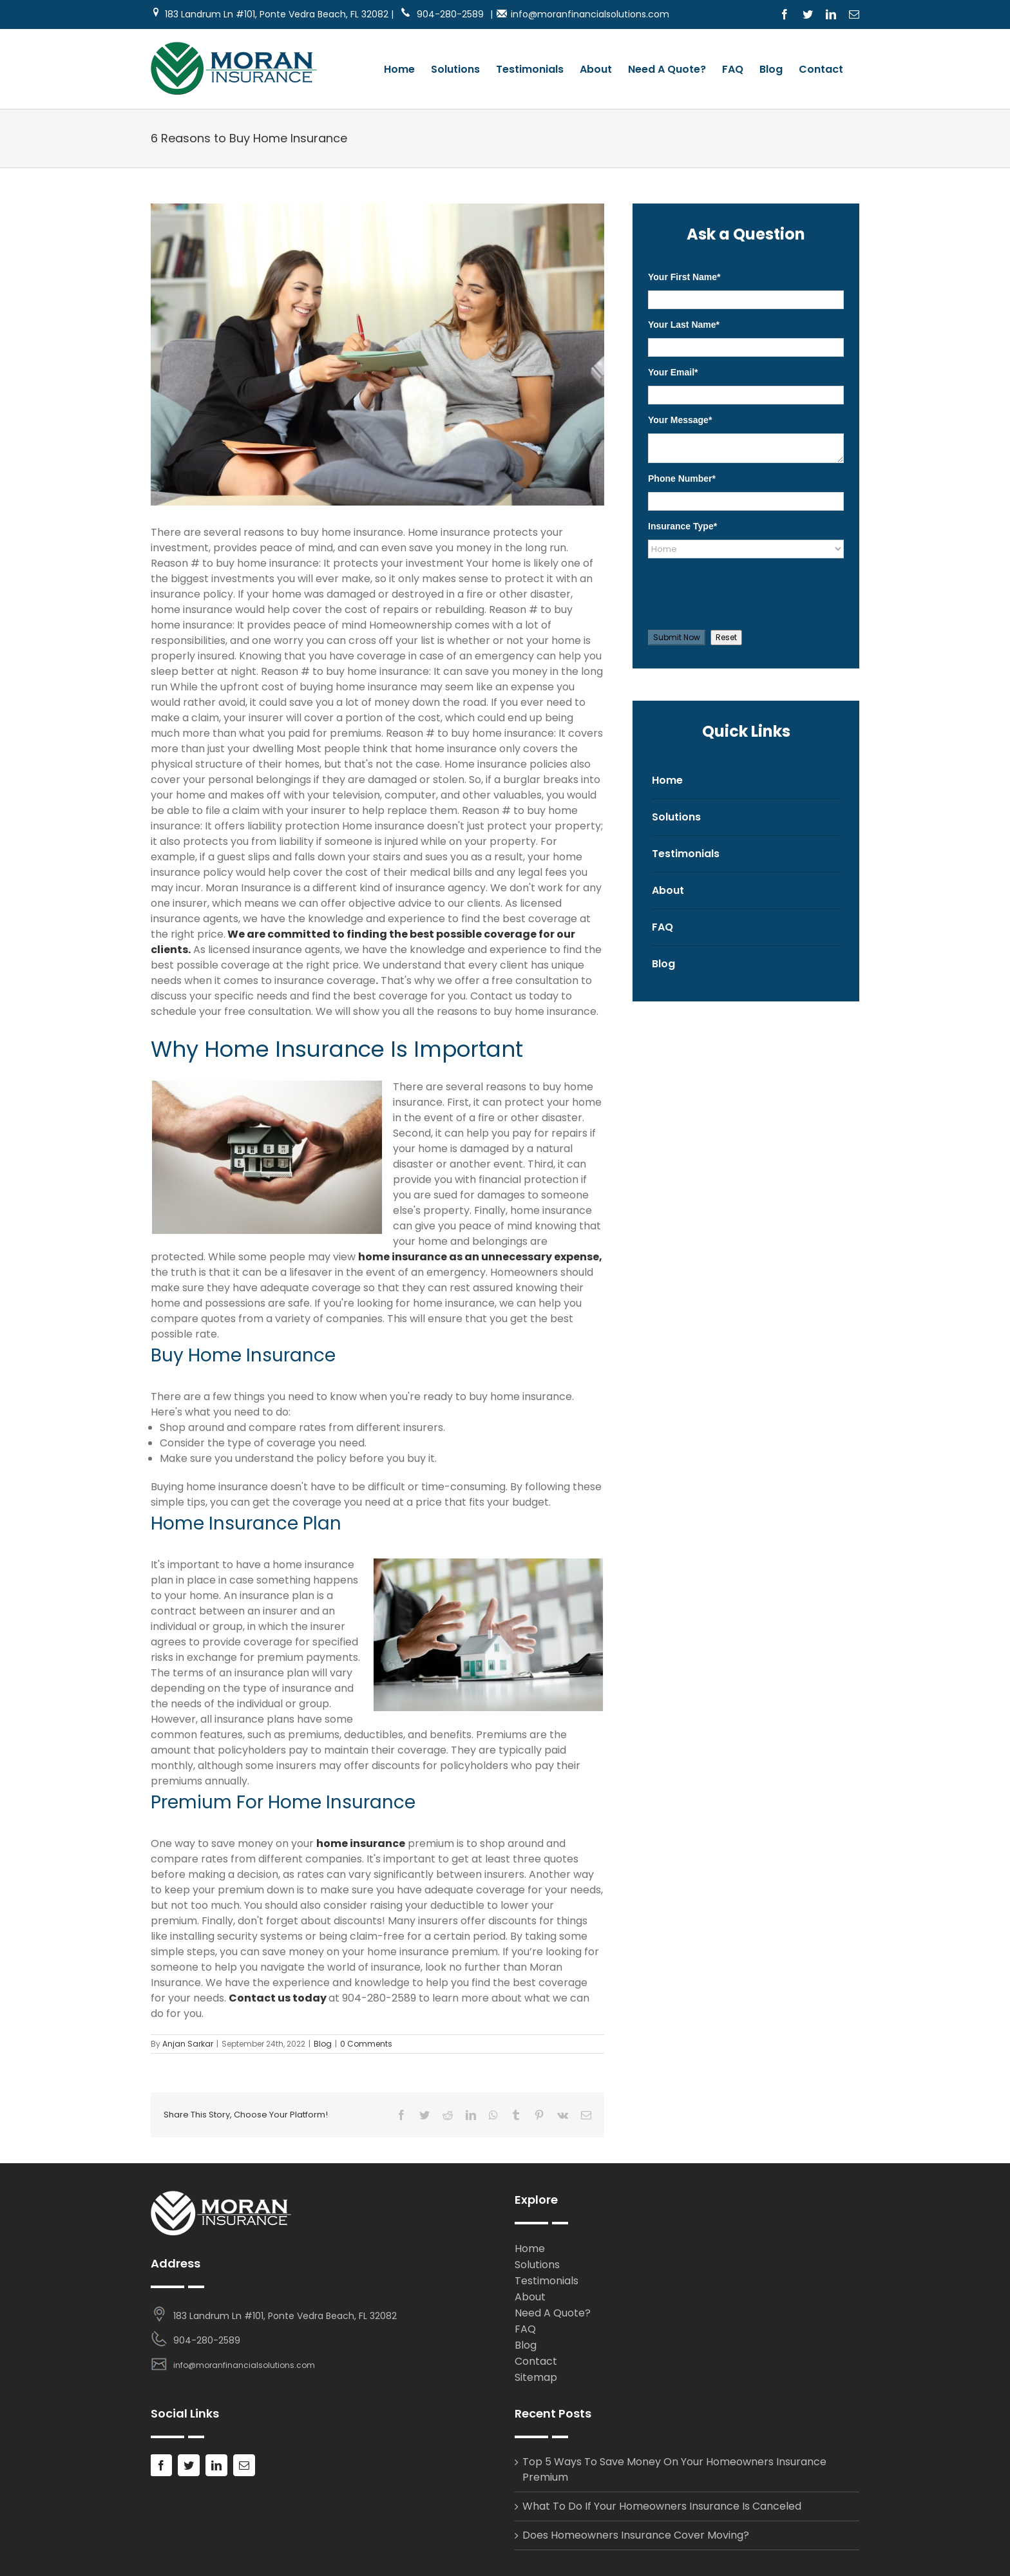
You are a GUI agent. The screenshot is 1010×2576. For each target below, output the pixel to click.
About (668, 890)
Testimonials (685, 853)
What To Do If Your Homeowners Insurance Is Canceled (661, 2506)
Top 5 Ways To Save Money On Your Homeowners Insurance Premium (674, 2469)
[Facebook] (161, 2465)
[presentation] (735, 591)
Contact (536, 2361)
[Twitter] (189, 2465)
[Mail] (244, 2465)
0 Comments (366, 2043)
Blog (323, 2043)
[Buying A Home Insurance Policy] (377, 355)
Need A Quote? (553, 2313)
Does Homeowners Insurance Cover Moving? (635, 2535)
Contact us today (278, 1998)
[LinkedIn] (216, 2465)
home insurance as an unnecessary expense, (480, 1256)
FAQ (662, 927)
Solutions (676, 817)
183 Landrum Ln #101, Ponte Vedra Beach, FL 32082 (285, 2315)
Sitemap (536, 2377)
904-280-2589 (442, 14)
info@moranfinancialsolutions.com (590, 14)
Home (667, 780)
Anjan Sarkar (187, 2043)
